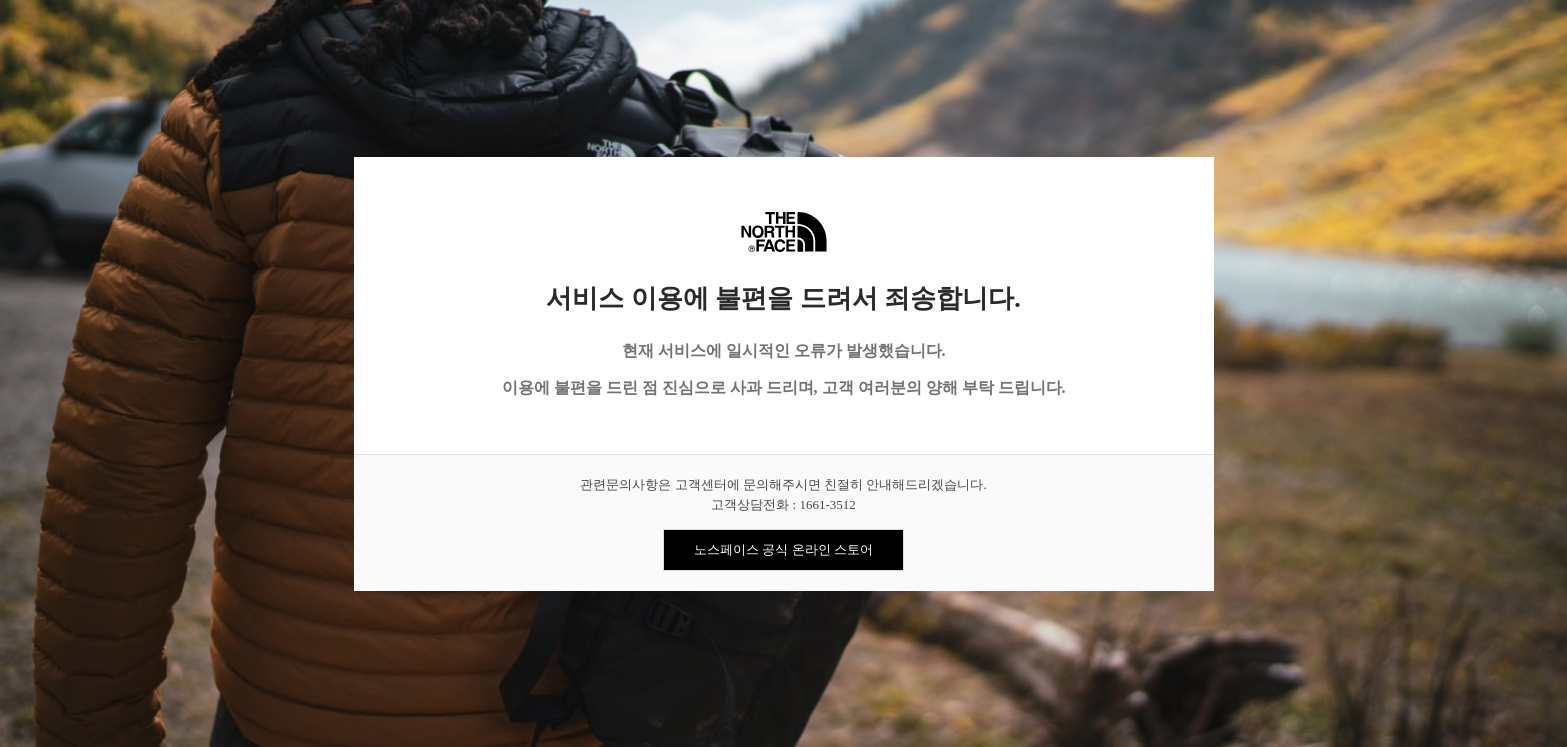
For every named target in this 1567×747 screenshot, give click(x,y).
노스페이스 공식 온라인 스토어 (783, 549)
